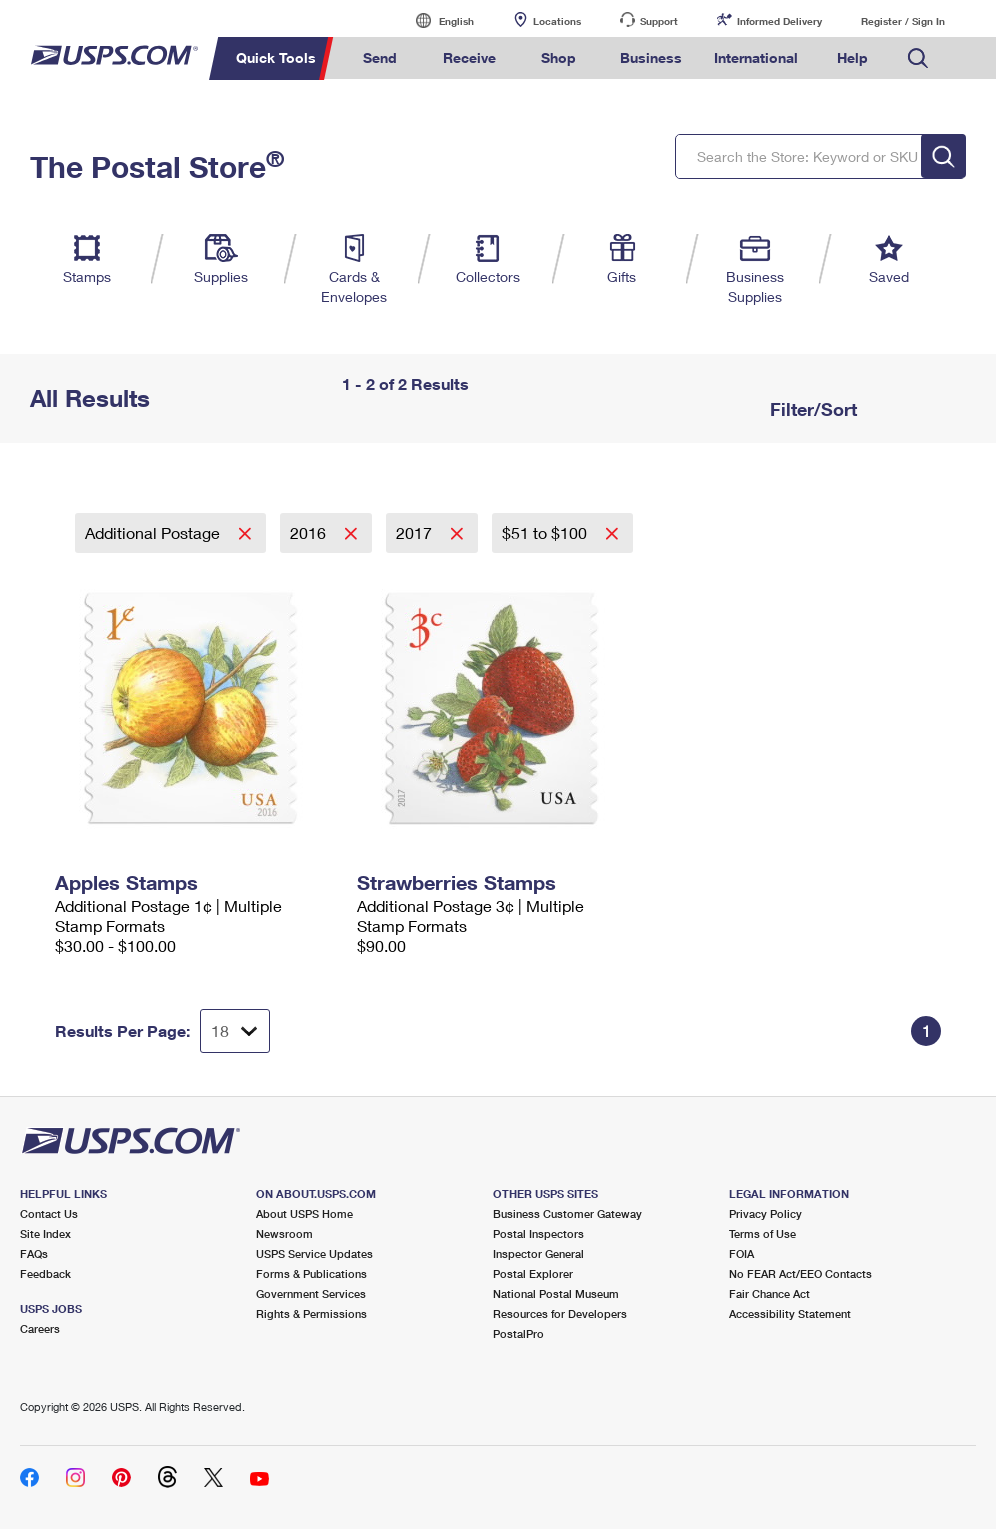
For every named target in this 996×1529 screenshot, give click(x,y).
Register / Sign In (903, 21)
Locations (557, 21)
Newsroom (284, 1233)
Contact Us (49, 1213)
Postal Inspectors (538, 1233)
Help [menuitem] (852, 57)
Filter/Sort (811, 409)
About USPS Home (304, 1213)
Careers (40, 1328)
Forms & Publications (311, 1273)
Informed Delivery (779, 21)
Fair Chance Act (769, 1293)
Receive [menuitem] (469, 57)
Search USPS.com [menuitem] (918, 58)
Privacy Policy (765, 1213)
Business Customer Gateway (567, 1213)
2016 (310, 532)
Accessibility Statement (790, 1313)
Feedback (45, 1273)
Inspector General (538, 1253)
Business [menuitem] (651, 57)
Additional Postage (154, 532)
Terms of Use (762, 1233)
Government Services (311, 1293)
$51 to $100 (546, 532)
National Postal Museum (556, 1293)
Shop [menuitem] (558, 57)
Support (659, 21)
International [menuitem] (756, 57)
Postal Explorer (533, 1273)
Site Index (45, 1233)
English (436, 20)
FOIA (741, 1253)
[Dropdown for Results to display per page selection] (235, 1031)
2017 (416, 532)
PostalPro (518, 1333)
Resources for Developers (560, 1313)
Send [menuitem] (380, 57)
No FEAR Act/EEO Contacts (800, 1273)
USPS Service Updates (314, 1253)
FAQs (34, 1253)
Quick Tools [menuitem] (276, 57)
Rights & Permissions (311, 1313)
